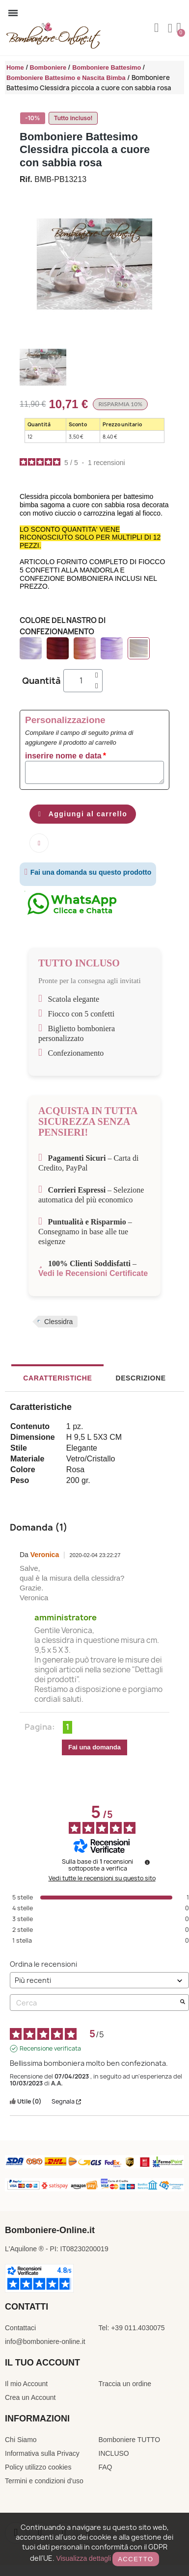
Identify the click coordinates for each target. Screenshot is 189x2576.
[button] (156, 28)
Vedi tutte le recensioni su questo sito (102, 1878)
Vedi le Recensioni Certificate (93, 1273)
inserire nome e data (63, 756)
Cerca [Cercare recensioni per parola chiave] (94, 2003)
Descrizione (140, 1378)
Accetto (135, 2559)
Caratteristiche (57, 1378)
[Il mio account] (170, 28)
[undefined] (147, 1862)
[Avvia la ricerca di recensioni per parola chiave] (183, 2002)
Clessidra (58, 1322)
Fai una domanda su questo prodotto (88, 872)
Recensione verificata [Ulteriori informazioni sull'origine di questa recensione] (50, 2049)
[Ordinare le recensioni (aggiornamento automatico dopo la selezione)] (99, 1980)
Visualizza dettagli (83, 2558)
